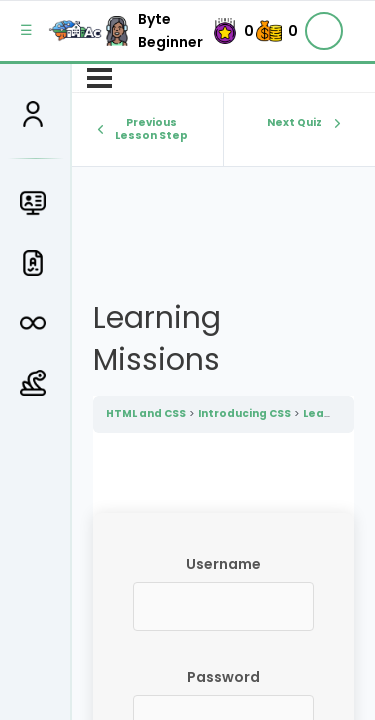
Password (223, 677)
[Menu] (99, 78)
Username (223, 564)
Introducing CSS (244, 413)
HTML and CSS (146, 413)
